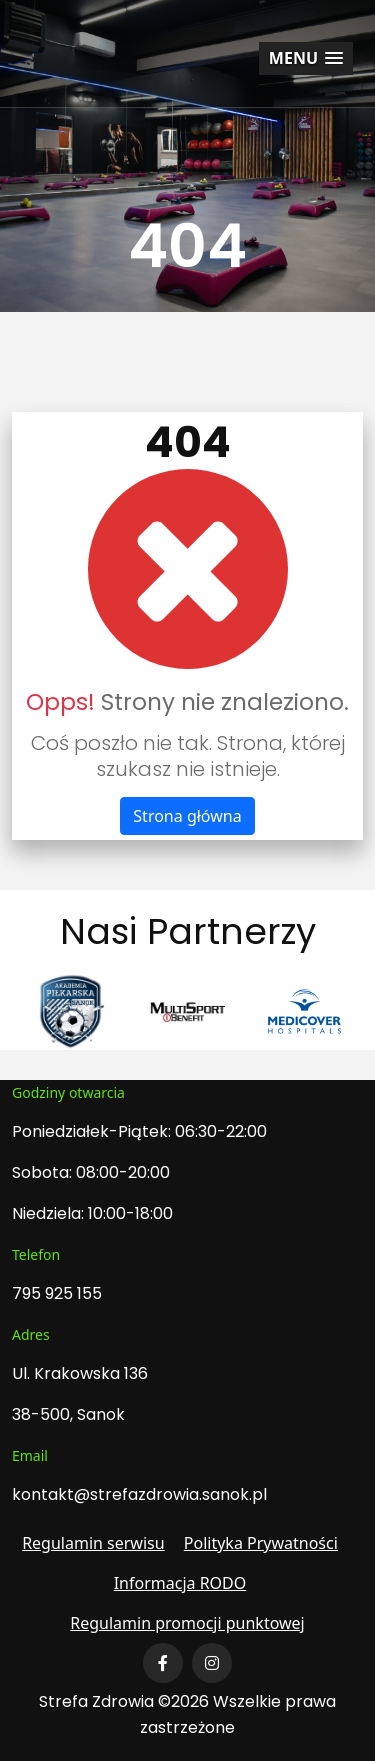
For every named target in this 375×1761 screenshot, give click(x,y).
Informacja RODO (180, 1583)
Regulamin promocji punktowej (187, 1623)
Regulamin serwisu (93, 1543)
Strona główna (187, 816)
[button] (306, 58)
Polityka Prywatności (261, 1543)
